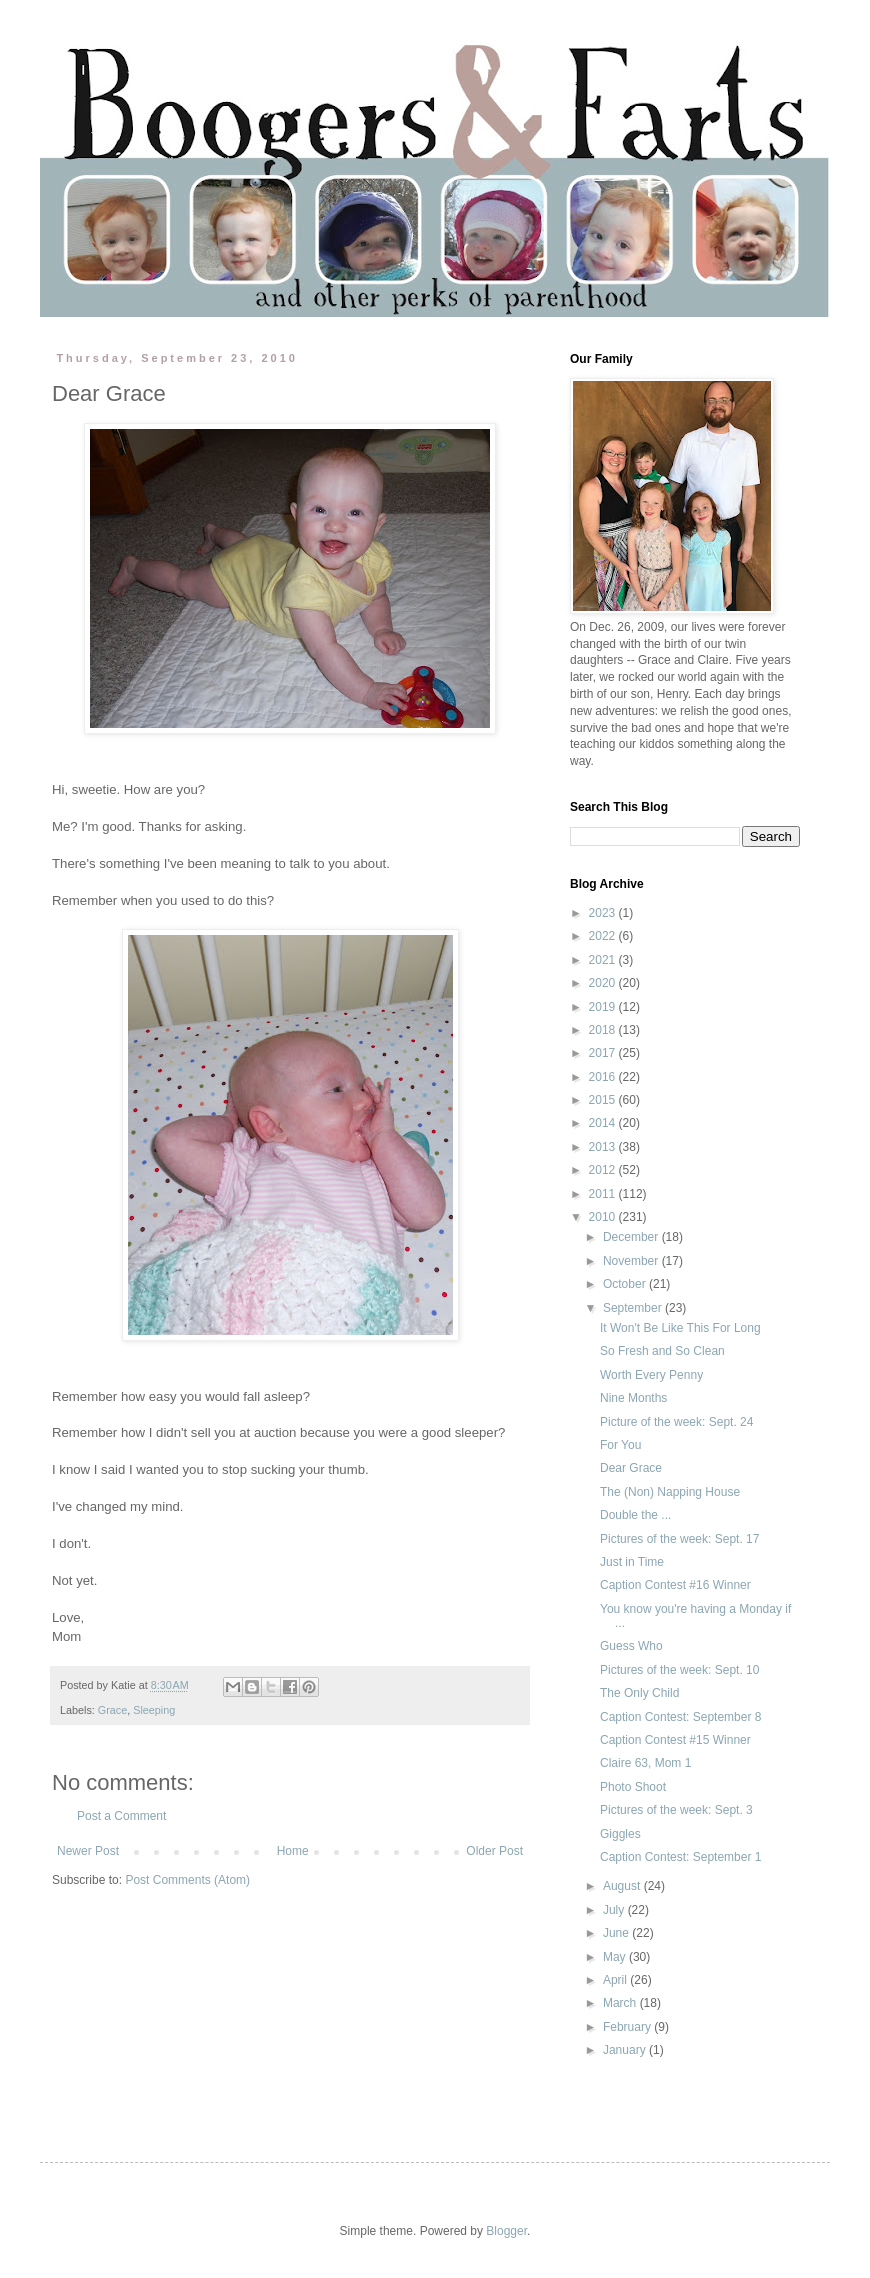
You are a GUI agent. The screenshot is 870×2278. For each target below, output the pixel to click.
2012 (604, 1170)
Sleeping (154, 1710)
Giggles (620, 1834)
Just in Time (632, 1562)
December (632, 1237)
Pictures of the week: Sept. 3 (676, 1810)
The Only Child (639, 1693)
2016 (604, 1077)
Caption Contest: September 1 (680, 1857)
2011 (604, 1194)
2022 (604, 936)
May (616, 1957)
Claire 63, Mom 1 (645, 1763)
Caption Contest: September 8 (680, 1717)
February (628, 2027)
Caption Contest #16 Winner (675, 1585)
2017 (604, 1053)
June (617, 1933)
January (626, 2050)
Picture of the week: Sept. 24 (676, 1422)
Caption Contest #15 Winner (675, 1740)
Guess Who (631, 1646)
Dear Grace (631, 1468)
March (621, 2003)
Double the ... (635, 1515)
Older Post (494, 1851)
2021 (604, 960)
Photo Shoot (633, 1787)
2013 (604, 1147)
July (615, 1910)
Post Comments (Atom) (187, 1880)
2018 (604, 1030)
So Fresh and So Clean (662, 1351)
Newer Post (88, 1851)
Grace (112, 1710)
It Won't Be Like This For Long (680, 1328)
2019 (604, 1007)
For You (620, 1445)
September (634, 1308)
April (616, 1980)
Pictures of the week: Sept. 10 (679, 1670)
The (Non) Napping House (670, 1492)
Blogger (506, 2231)
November (632, 1261)
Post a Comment (121, 1816)
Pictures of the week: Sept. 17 (679, 1539)
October (626, 1284)
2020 (604, 983)
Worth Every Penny (651, 1375)
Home (293, 1851)
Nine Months (633, 1398)
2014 (604, 1123)
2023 (604, 913)
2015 (604, 1100)
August (623, 1886)
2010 (604, 1217)
